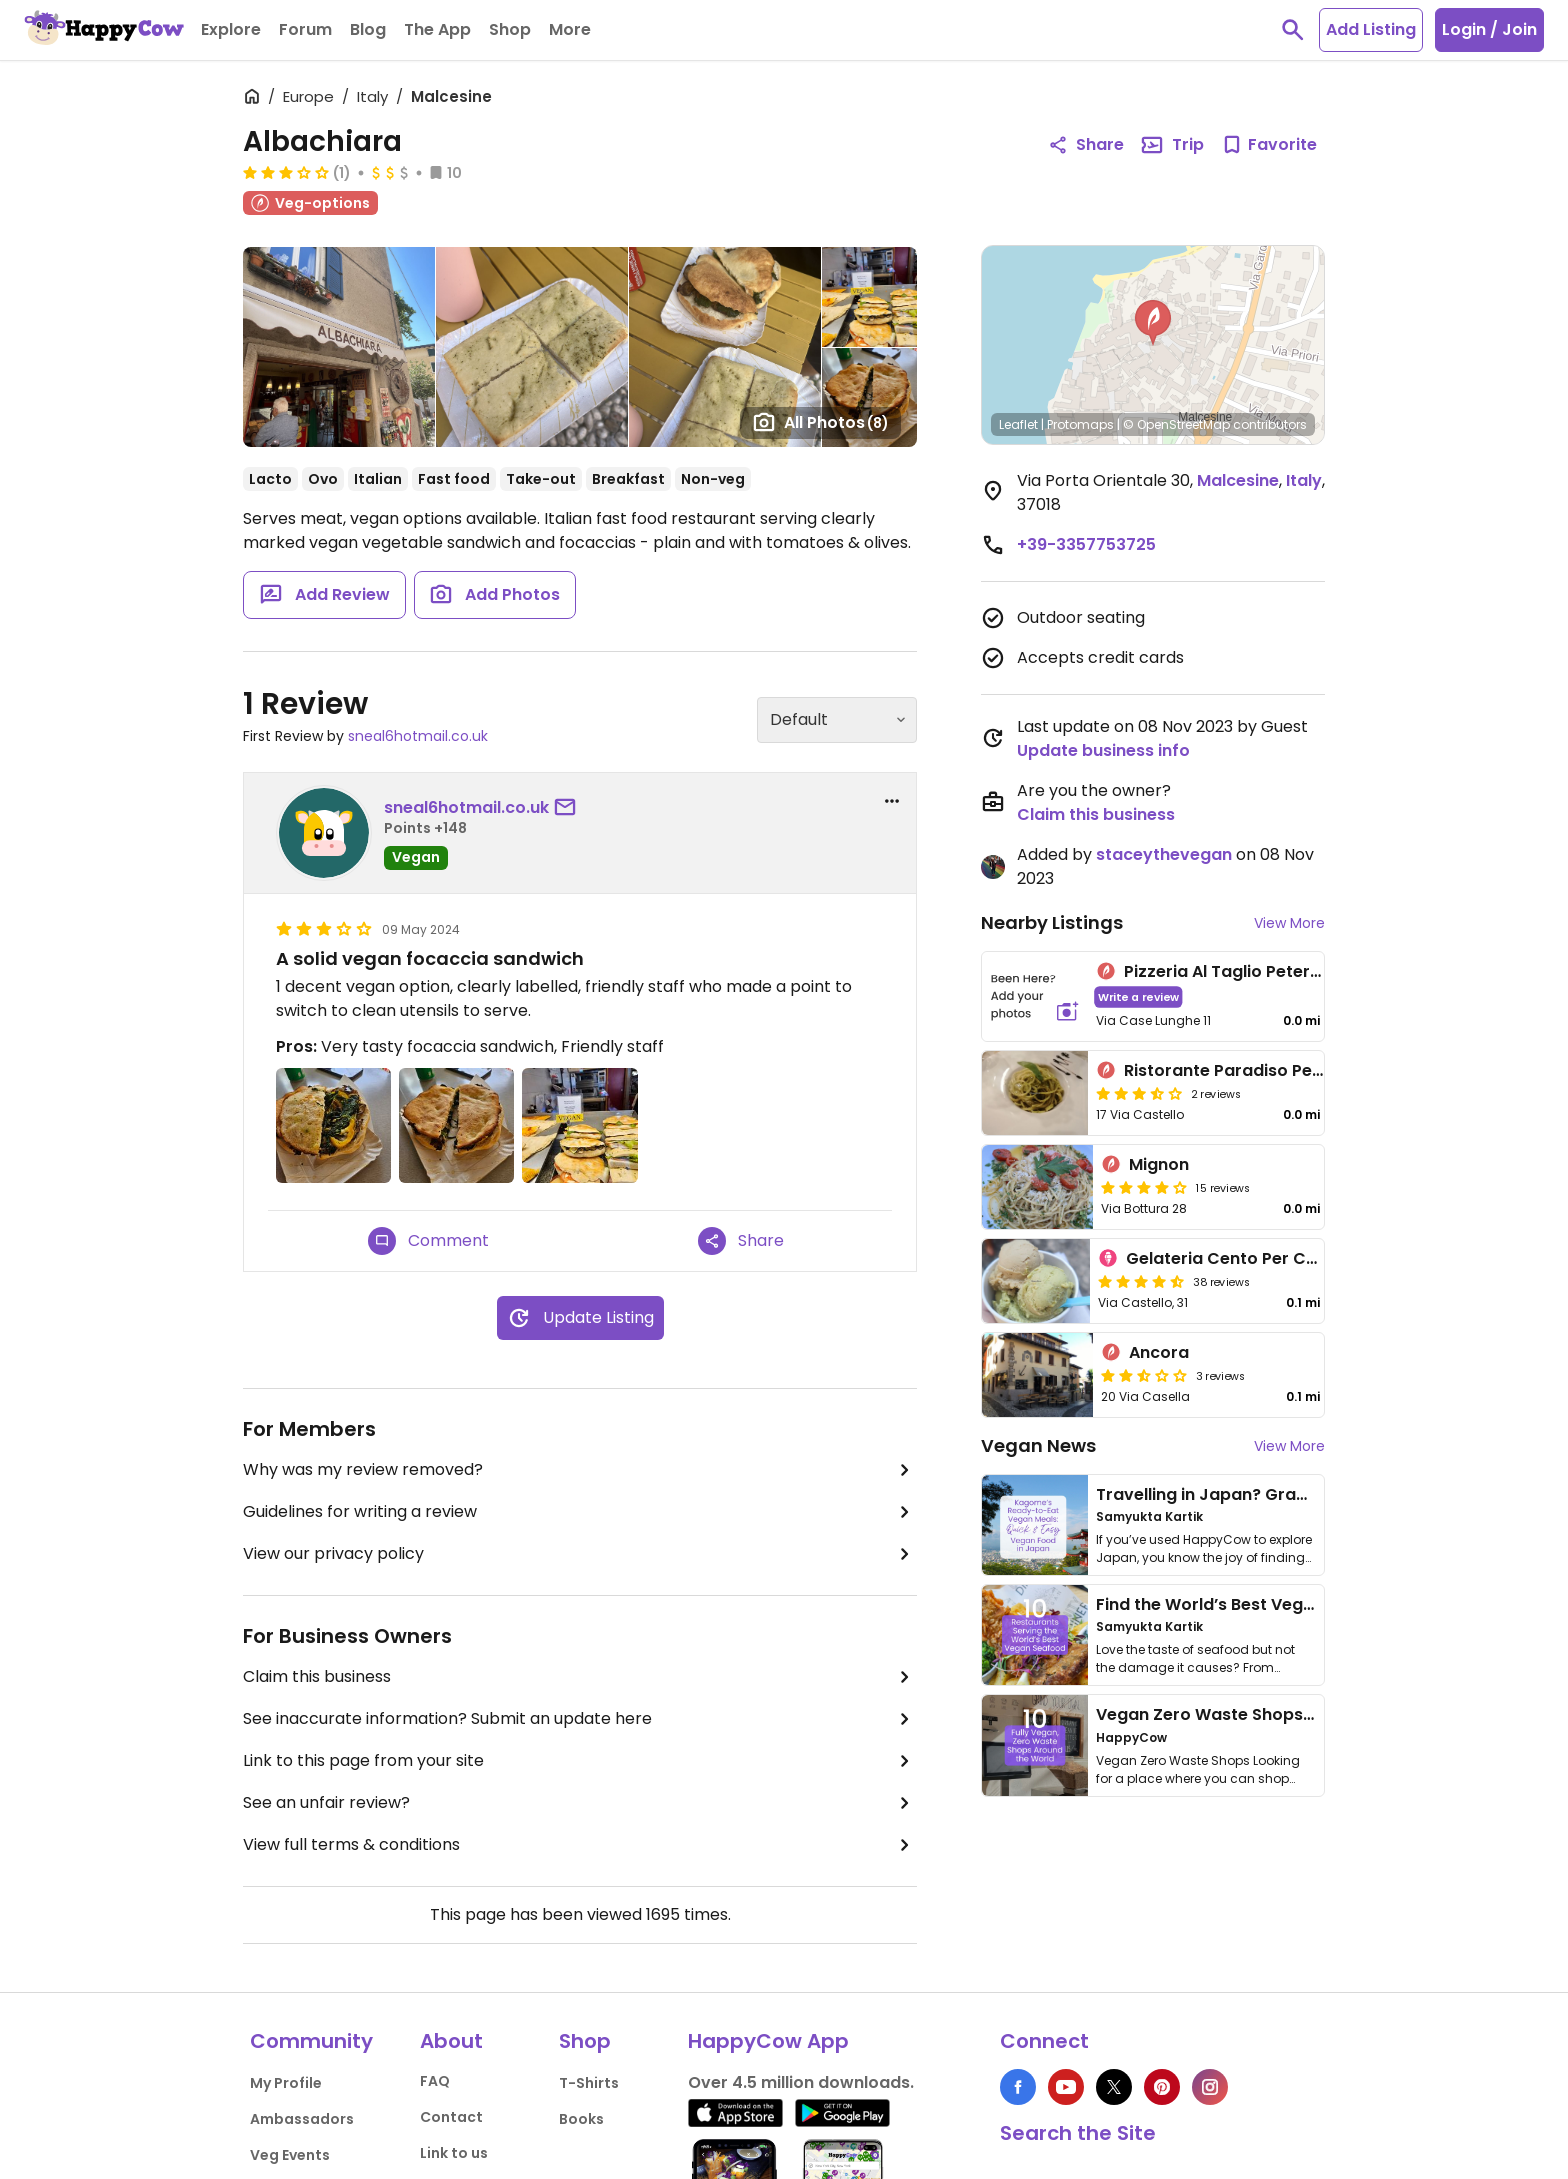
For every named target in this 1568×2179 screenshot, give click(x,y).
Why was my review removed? (580, 1470)
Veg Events (290, 2155)
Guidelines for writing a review (580, 1512)
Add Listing (1371, 29)
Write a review (1138, 996)
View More (1289, 923)
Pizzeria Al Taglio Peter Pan (1234, 971)
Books (581, 2119)
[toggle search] (1293, 30)
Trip (1172, 145)
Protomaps (1080, 424)
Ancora (1159, 1352)
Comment (428, 1241)
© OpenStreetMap (1176, 424)
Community (311, 2041)
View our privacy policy (580, 1554)
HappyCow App (768, 2041)
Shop (585, 2041)
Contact (451, 2117)
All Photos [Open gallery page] (820, 422)
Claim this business (580, 1677)
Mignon (1159, 1164)
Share (741, 1241)
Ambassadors (302, 2119)
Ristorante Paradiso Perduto (1241, 1070)
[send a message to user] (569, 808)
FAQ (435, 2081)
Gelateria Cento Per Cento (1235, 1258)
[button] (1153, 323)
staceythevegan (1164, 854)
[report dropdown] (892, 801)
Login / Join (1489, 29)
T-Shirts (589, 2083)
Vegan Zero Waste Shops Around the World (1273, 1714)
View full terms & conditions (580, 1845)
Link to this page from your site (580, 1761)
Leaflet (1018, 424)
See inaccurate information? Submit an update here (580, 1719)
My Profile (286, 2083)
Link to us (454, 2153)
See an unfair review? (580, 1803)
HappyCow (1131, 1737)
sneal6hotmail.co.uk (418, 736)
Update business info (1103, 750)
